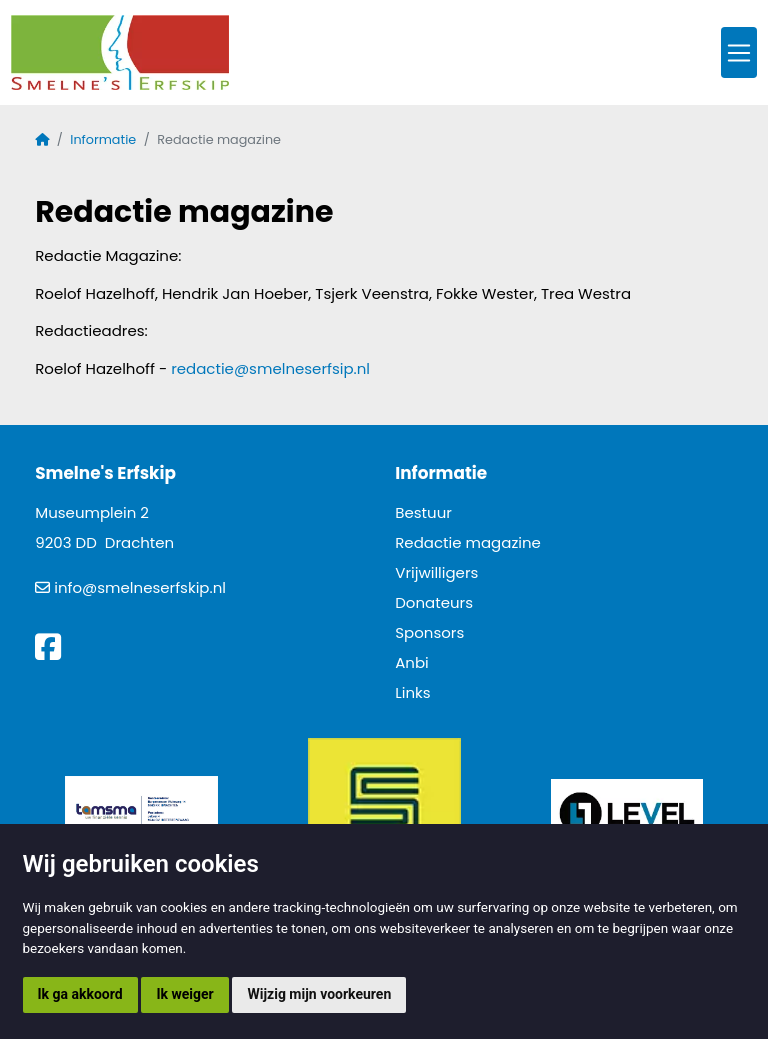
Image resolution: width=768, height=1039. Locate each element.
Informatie (103, 139)
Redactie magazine (468, 542)
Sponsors (429, 632)
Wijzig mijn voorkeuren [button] (319, 994)
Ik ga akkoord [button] (80, 994)
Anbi (412, 662)
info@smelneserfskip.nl (140, 587)
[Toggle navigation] (739, 52)
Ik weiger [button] (184, 994)
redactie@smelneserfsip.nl (270, 368)
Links (412, 692)
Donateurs (434, 602)
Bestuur (423, 512)
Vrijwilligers (436, 572)
